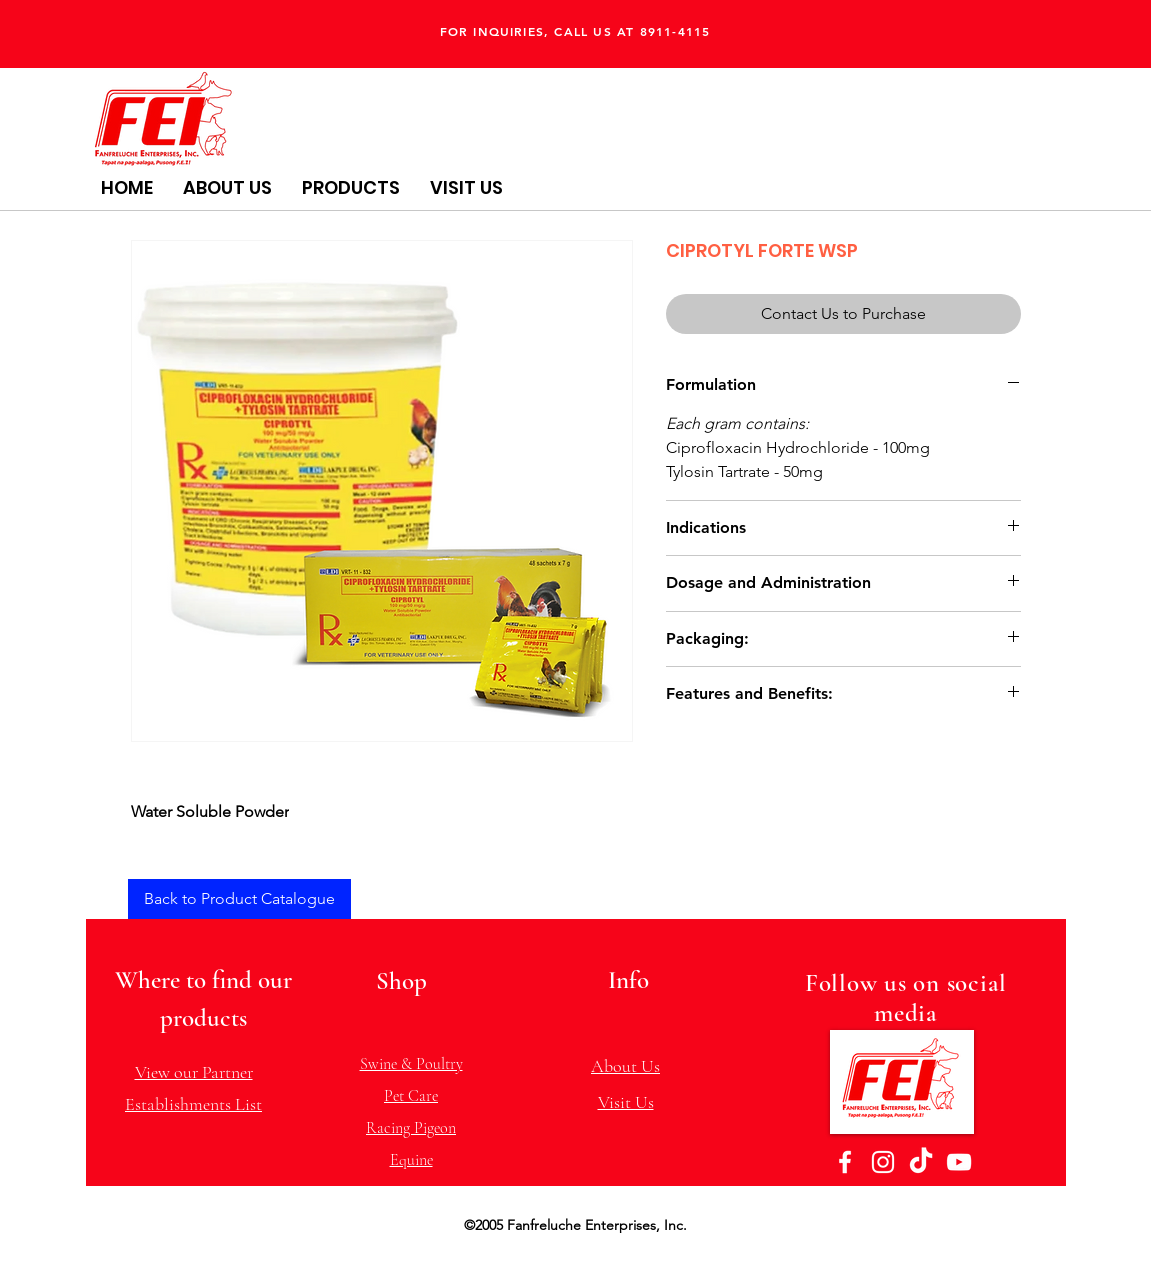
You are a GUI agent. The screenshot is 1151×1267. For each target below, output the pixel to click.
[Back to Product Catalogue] (239, 899)
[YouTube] (959, 1162)
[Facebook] (845, 1162)
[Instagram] (883, 1162)
